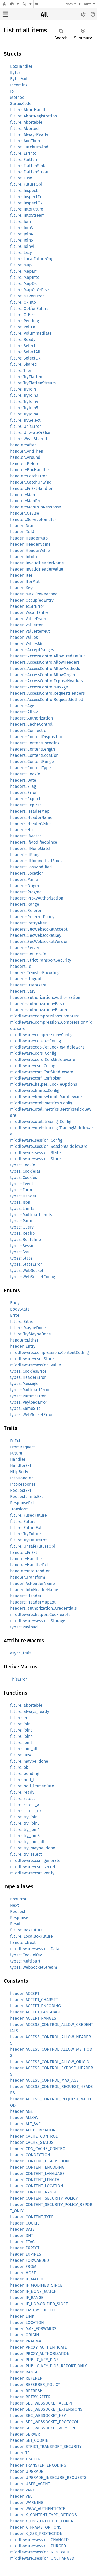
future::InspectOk (26, 202)
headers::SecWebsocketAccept (39, 929)
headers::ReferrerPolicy (32, 916)
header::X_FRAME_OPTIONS (36, 2527)
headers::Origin (24, 885)
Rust (87, 4)
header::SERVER (25, 2434)
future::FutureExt (26, 1527)
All (44, 14)
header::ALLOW (24, 2117)
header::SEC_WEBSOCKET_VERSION (42, 2427)
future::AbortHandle (29, 109)
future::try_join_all (27, 1841)
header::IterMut (25, 581)
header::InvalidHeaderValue (36, 569)
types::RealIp (22, 1233)
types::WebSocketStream (33, 1967)
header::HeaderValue (30, 550)
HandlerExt (20, 1465)
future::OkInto (23, 302)
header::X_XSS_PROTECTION (36, 2533)
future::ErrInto (23, 153)
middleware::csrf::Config (32, 1065)
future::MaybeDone (28, 1327)
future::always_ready (29, 1711)
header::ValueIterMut (30, 631)
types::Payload (24, 1626)
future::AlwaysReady (29, 134)
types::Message (24, 1383)
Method (17, 97)
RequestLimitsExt (26, 1496)
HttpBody (19, 1471)
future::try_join (24, 1817)
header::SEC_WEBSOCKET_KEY (38, 2415)
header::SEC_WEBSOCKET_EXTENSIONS (46, 2409)
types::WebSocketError (31, 1414)
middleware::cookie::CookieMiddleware (47, 1047)
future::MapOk (23, 283)
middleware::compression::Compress (44, 1016)
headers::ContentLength (32, 749)
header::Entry (22, 1346)
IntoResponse (23, 1484)
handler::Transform (27, 1577)
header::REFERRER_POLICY (35, 2384)
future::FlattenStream (30, 171)
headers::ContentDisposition (36, 736)
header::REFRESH (26, 2390)
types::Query (22, 1227)
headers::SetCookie (28, 954)
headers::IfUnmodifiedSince (36, 860)
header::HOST (23, 2272)
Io (12, 91)
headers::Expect (25, 798)
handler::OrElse (24, 513)
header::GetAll (23, 531)
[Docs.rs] (4, 4)
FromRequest (22, 1446)
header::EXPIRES (25, 2254)
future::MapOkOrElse (29, 289)
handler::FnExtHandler (31, 488)
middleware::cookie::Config (35, 1040)
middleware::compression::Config (41, 1034)
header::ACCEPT (24, 1993)
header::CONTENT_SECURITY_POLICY (44, 2198)
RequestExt (20, 1490)
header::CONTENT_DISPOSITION (39, 2161)
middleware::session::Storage (37, 1620)
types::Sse (19, 1251)
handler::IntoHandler (30, 1571)
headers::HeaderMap (30, 811)
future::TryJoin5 (24, 407)
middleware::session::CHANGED (39, 2539)
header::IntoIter (25, 556)
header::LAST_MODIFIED (32, 2310)
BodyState (20, 1309)
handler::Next (23, 1942)
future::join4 (21, 1736)
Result (16, 1923)
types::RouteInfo (25, 1239)
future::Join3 (21, 227)
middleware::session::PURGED (38, 2545)
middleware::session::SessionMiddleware (48, 1146)
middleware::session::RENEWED (39, 2552)
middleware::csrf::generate (35, 1860)
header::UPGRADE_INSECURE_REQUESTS (48, 2477)
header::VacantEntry (29, 612)
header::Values (24, 637)
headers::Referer (25, 910)
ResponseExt (22, 1502)
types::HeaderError (28, 1377)
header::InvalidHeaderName (37, 562)
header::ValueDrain (28, 618)
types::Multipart (25, 1961)
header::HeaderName (30, 544)
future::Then (21, 370)
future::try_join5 (25, 1835)
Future (16, 1453)
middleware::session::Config (36, 1140)
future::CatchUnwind (29, 147)
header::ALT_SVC (25, 2123)
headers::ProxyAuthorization (36, 898)
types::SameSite (25, 1408)
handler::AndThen (26, 451)
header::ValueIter (26, 625)
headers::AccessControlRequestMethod (46, 699)
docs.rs (71, 4)
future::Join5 (21, 240)
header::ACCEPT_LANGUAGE (35, 2012)
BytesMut (19, 78)
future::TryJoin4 (24, 401)
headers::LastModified (31, 867)
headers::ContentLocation (34, 755)
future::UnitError (25, 426)
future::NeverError (27, 296)
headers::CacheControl (31, 724)
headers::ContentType (30, 767)
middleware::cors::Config (33, 1053)
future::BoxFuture (26, 1930)
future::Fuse (21, 178)
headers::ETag (23, 786)
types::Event (21, 1183)
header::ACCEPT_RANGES (33, 2018)
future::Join (20, 221)
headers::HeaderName (31, 817)
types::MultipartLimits (31, 1214)
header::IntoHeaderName (34, 1589)
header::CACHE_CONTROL (34, 2136)
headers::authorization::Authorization (45, 997)
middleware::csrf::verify (32, 1872)
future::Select (22, 345)
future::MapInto (24, 277)
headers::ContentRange (32, 761)
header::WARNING (26, 2502)
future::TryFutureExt (28, 1540)
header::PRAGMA (25, 2341)
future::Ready (22, 339)
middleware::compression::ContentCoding (49, 1352)
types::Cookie (22, 1165)
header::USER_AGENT (30, 2483)
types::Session (23, 1245)
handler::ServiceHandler (33, 519)
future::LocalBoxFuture (31, 1936)
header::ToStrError (27, 606)
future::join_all (24, 1748)
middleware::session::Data (34, 1948)
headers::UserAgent (28, 985)
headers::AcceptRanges (32, 649)
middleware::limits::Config (34, 1090)
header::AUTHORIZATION (33, 2130)
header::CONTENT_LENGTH (34, 2179)
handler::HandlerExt (29, 1564)
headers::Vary (22, 991)
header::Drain (23, 525)
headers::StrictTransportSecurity (40, 960)
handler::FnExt (23, 1552)
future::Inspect (24, 190)
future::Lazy (21, 252)
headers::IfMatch (26, 836)
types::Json (20, 1202)
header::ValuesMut (27, 643)
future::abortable (26, 1705)
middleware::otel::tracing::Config (40, 1121)
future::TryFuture (25, 1533)
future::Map (21, 265)
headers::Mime (24, 879)
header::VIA (21, 2496)
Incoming (18, 85)
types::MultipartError (30, 1389)
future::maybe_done (29, 1761)
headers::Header (25, 1595)
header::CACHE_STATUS (32, 2142)
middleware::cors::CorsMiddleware (42, 1059)
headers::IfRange (26, 854)
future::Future (23, 1521)
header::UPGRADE (26, 2471)
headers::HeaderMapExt (33, 1602)
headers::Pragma (26, 891)
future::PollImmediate (31, 333)
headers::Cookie (25, 774)
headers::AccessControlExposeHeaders (46, 680)
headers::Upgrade (27, 978)
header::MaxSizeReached (34, 593)
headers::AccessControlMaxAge (39, 687)
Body (15, 1302)
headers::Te (20, 966)
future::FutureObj (26, 184)
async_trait (20, 1653)
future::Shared (23, 364)
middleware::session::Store (35, 1158)
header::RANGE (24, 2372)
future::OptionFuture (29, 308)
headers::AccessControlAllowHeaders (44, 662)
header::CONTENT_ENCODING (37, 2167)
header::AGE (21, 2111)
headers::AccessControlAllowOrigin (42, 674)
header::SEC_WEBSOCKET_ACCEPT (41, 2403)
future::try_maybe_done (32, 1848)
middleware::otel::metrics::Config (41, 1102)
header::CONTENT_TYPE (32, 2216)
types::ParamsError (28, 1396)
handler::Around (25, 457)
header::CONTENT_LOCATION (36, 2185)
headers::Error (23, 792)
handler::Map (22, 494)
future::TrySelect (25, 420)
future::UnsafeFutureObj (32, 1546)
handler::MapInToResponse (35, 507)
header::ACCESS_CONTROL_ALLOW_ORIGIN (49, 2061)
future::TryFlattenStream (33, 382)
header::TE (20, 2452)
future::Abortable (26, 122)
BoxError (18, 1899)
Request (17, 1911)
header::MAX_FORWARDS (33, 2328)
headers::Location (27, 873)
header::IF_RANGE (26, 2297)
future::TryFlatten (26, 376)
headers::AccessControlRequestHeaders (47, 693)
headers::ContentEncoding (34, 742)
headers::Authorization (31, 718)
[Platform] (27, 4)
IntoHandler (21, 1478)
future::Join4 (21, 233)
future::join (20, 1723)
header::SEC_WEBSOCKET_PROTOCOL (44, 2421)
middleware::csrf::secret (32, 1866)
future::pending (24, 1773)
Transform (19, 1509)
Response (19, 1917)
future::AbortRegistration (33, 116)
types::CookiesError (28, 1371)
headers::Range (24, 904)
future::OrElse (23, 314)
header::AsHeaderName (32, 1583)
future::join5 (21, 1742)
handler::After (23, 445)
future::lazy (20, 1755)
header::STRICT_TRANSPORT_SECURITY (46, 2446)
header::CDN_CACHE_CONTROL (39, 2148)
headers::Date (23, 780)
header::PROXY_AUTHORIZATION (40, 2353)
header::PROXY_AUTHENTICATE (38, 2347)
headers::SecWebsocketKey (35, 935)
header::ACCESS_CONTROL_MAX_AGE (44, 2080)
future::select (22, 1798)
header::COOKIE (25, 2223)
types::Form (21, 1189)
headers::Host (23, 829)
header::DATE (22, 2229)
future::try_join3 (25, 1823)
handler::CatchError (28, 476)
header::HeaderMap (29, 538)
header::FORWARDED (29, 2260)
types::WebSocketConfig (32, 1276)
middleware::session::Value (35, 1364)
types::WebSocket (26, 1270)
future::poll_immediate (32, 1786)
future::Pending (24, 320)
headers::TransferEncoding (34, 972)
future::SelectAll (25, 351)
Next (14, 1905)
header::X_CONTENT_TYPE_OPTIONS (43, 2514)
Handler (17, 1459)
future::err (19, 1717)
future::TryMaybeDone (30, 1333)
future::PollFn (22, 327)
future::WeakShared (28, 438)
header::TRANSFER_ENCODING (38, 2465)
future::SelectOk (25, 358)
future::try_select (26, 1854)
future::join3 (21, 1730)
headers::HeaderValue (31, 823)
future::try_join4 (25, 1829)
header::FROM (23, 2266)
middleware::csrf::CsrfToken (36, 1078)
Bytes (15, 72)
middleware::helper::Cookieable (40, 1614)
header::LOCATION (27, 2322)
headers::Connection (29, 730)
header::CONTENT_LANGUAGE (37, 2173)
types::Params (23, 1220)
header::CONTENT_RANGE (33, 2192)
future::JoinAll (23, 246)
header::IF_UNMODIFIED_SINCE (39, 2303)
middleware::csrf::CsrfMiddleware (41, 1071)
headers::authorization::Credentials (43, 1608)
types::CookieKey (26, 1954)
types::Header (23, 1196)
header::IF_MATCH (26, 2279)
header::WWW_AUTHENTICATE (37, 2508)
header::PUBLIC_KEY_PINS (34, 2359)
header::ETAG (22, 2241)
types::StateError (26, 1264)
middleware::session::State (35, 1152)
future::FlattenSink (27, 165)
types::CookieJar (25, 1171)
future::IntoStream (27, 215)
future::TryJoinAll (25, 413)
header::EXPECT (24, 2247)
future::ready (22, 1792)
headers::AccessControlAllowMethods (45, 668)
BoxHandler (21, 66)
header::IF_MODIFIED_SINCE (36, 2285)
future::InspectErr (26, 196)
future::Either (22, 1321)
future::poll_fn (23, 1779)
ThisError (18, 1679)
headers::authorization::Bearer (39, 1009)
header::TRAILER (25, 2459)
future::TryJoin (23, 389)
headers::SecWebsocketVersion (39, 941)
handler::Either (24, 1340)
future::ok (19, 1767)
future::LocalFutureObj (31, 258)
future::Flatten (23, 159)
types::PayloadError (28, 1402)
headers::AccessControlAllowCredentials (47, 656)
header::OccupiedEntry (32, 600)
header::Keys (22, 587)
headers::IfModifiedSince (33, 842)
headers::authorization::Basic (37, 1003)
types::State (21, 1258)
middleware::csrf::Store (32, 1358)
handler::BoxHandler (29, 469)
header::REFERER (26, 2378)
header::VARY (22, 2490)
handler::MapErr (25, 500)
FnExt (15, 1440)
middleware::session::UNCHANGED (42, 2558)
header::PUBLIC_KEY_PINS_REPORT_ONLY (48, 2365)
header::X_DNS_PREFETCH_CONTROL (44, 2521)
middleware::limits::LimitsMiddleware (46, 1096)
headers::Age (22, 705)
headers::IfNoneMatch (30, 848)
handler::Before (24, 463)
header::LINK (22, 2316)
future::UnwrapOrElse (30, 432)
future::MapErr (23, 271)
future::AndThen (25, 140)
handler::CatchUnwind (31, 482)
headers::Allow (24, 711)
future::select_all (26, 1804)
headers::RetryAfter (28, 922)
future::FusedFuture (28, 1515)
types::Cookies (23, 1177)
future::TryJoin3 (24, 395)
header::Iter (21, 575)
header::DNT (21, 2235)
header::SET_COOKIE (29, 2440)
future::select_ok (25, 1810)
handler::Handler (26, 1558)
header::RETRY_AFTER (30, 2396)
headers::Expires (25, 805)
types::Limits (22, 1208)
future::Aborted (24, 128)
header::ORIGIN (24, 2334)
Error (14, 1315)
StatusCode (21, 103)
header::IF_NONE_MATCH (33, 2291)
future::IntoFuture (26, 209)
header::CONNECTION (30, 2154)
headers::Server (25, 947)
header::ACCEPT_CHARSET (34, 1999)
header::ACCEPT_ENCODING (35, 2005)
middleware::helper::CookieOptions (43, 1084)
